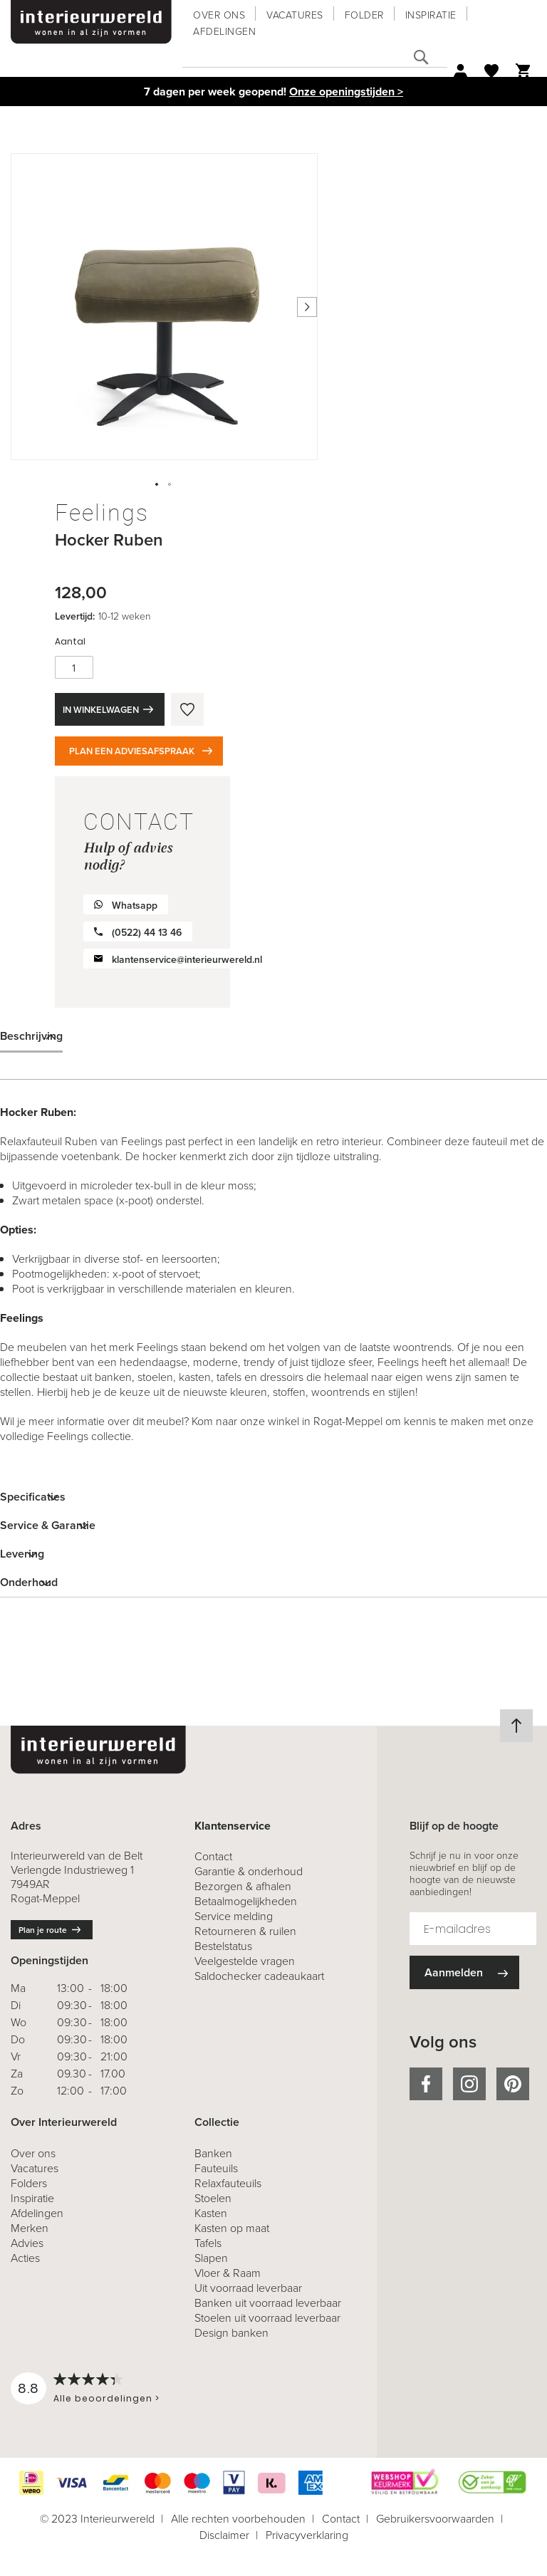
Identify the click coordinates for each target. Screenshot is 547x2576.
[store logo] (91, 22)
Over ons (219, 15)
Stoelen (212, 2198)
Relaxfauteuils (227, 2183)
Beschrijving (31, 1036)
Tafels (208, 2243)
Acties (25, 2258)
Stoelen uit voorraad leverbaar (267, 2318)
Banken (213, 2153)
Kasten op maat (231, 2228)
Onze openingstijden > (346, 91)
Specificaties (33, 1496)
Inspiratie (431, 15)
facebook (426, 2083)
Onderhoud (29, 1582)
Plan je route (43, 1930)
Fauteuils (216, 2168)
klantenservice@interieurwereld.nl (187, 959)
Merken (29, 2228)
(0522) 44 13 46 (147, 932)
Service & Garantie (47, 1525)
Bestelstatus (223, 1946)
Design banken (231, 2333)
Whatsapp (134, 905)
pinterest (512, 2083)
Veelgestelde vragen (244, 1961)
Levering (22, 1553)
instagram (469, 2083)
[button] (157, 485)
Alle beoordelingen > (106, 2398)
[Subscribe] (464, 1972)
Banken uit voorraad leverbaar (267, 2303)
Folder (364, 15)
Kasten (210, 2213)
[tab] (273, 1036)
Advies (27, 2243)
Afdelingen (224, 31)
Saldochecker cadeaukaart (259, 1976)
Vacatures (294, 15)
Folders (29, 2183)
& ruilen (245, 1931)
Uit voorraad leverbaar (248, 2288)
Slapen (211, 2258)
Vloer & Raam (227, 2273)
